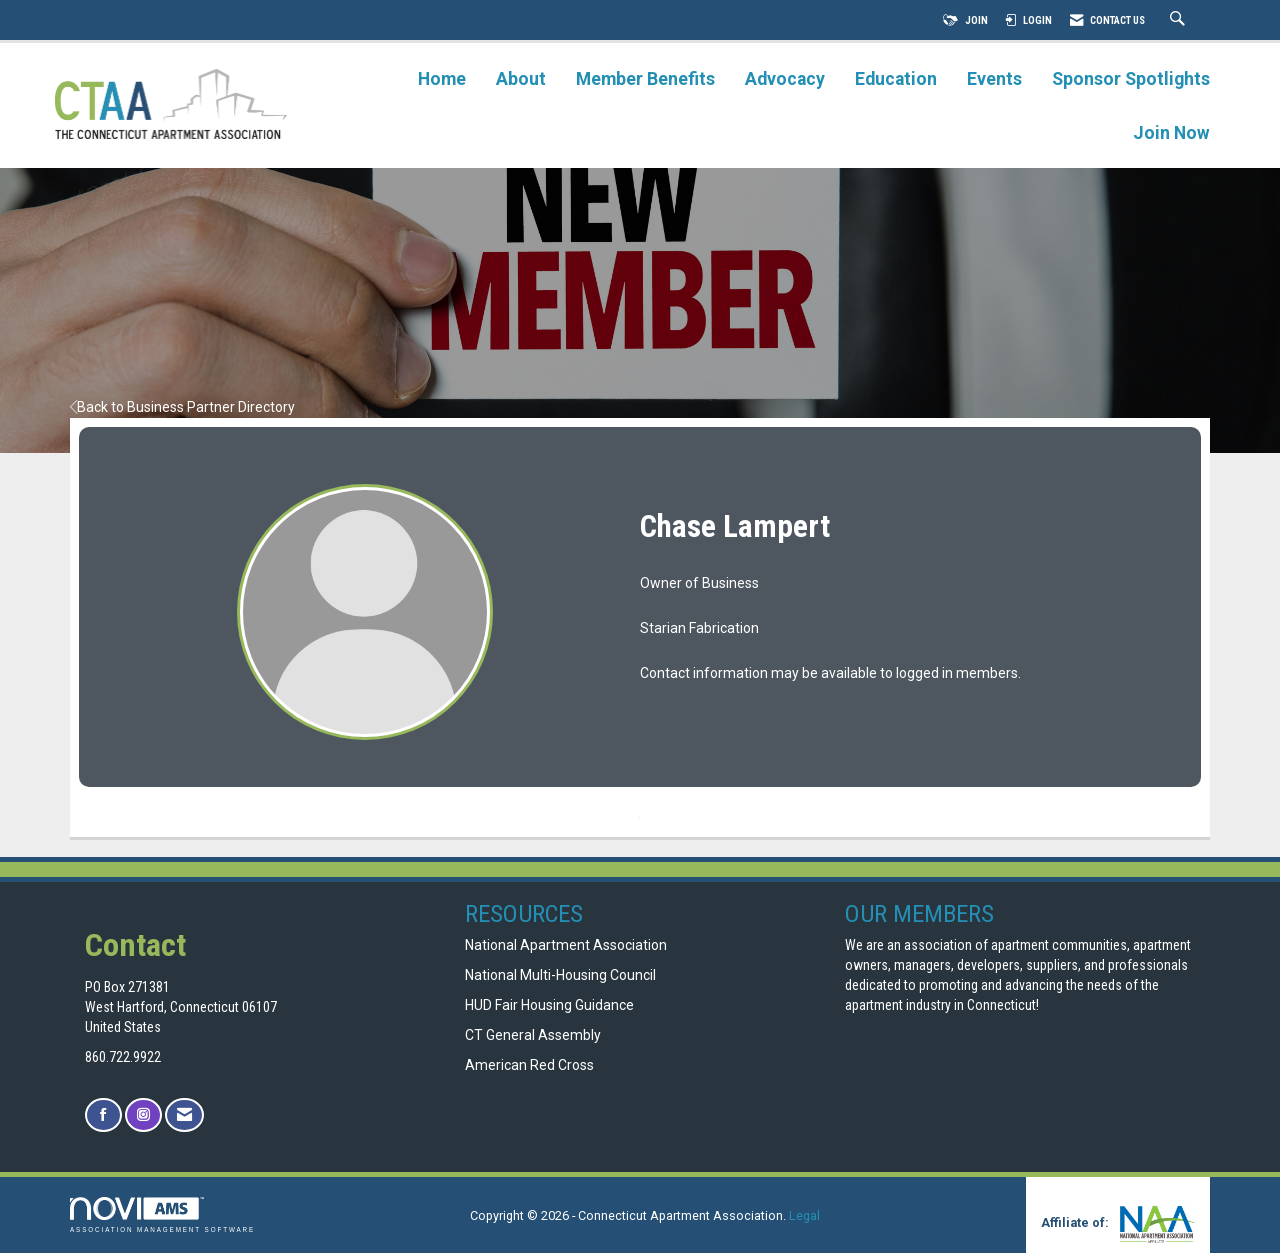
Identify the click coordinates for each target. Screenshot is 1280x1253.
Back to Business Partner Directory (182, 407)
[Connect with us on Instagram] (143, 1115)
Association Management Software (162, 1214)
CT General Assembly (533, 1035)
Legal (804, 1215)
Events (994, 79)
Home (442, 79)
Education (896, 79)
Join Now (1171, 133)
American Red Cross (531, 1065)
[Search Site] (1180, 20)
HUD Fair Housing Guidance (549, 1005)
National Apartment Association (566, 945)
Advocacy (785, 79)
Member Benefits (645, 79)
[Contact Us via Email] (184, 1115)
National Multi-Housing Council (560, 975)
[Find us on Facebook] (103, 1115)
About (521, 79)
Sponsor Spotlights (1131, 79)
